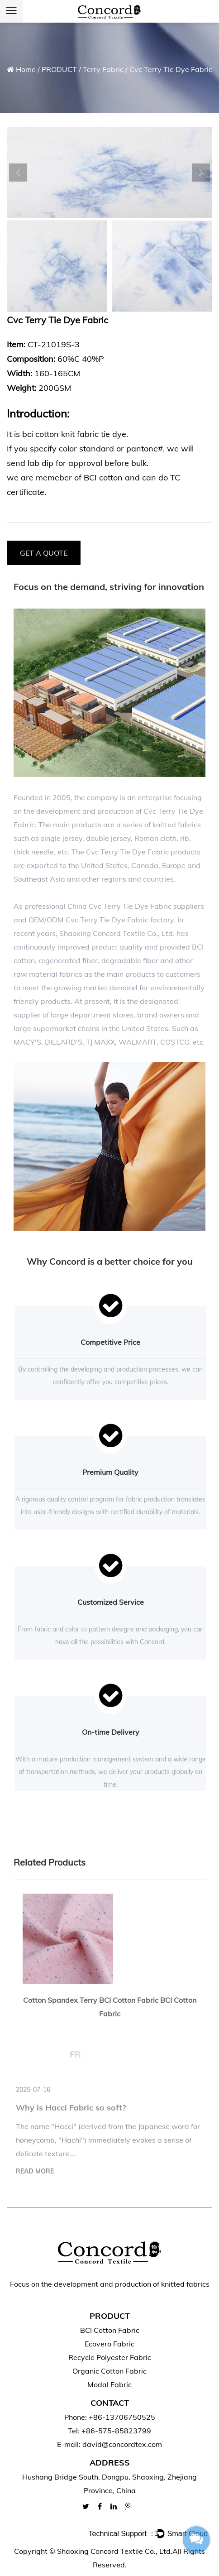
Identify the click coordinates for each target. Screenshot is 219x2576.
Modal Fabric (109, 2384)
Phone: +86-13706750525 (109, 2417)
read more (35, 2175)
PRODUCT (59, 69)
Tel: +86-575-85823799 (109, 2430)
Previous (18, 172)
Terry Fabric (103, 69)
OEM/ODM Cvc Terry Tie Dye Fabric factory (101, 919)
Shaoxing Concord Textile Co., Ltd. (114, 2551)
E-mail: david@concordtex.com (109, 2444)
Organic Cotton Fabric (109, 2370)
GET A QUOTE (43, 552)
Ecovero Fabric (109, 2343)
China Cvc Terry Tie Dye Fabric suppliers (135, 906)
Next (201, 172)
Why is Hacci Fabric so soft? (71, 2111)
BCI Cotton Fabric (109, 2330)
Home (26, 69)
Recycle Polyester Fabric (109, 2357)
